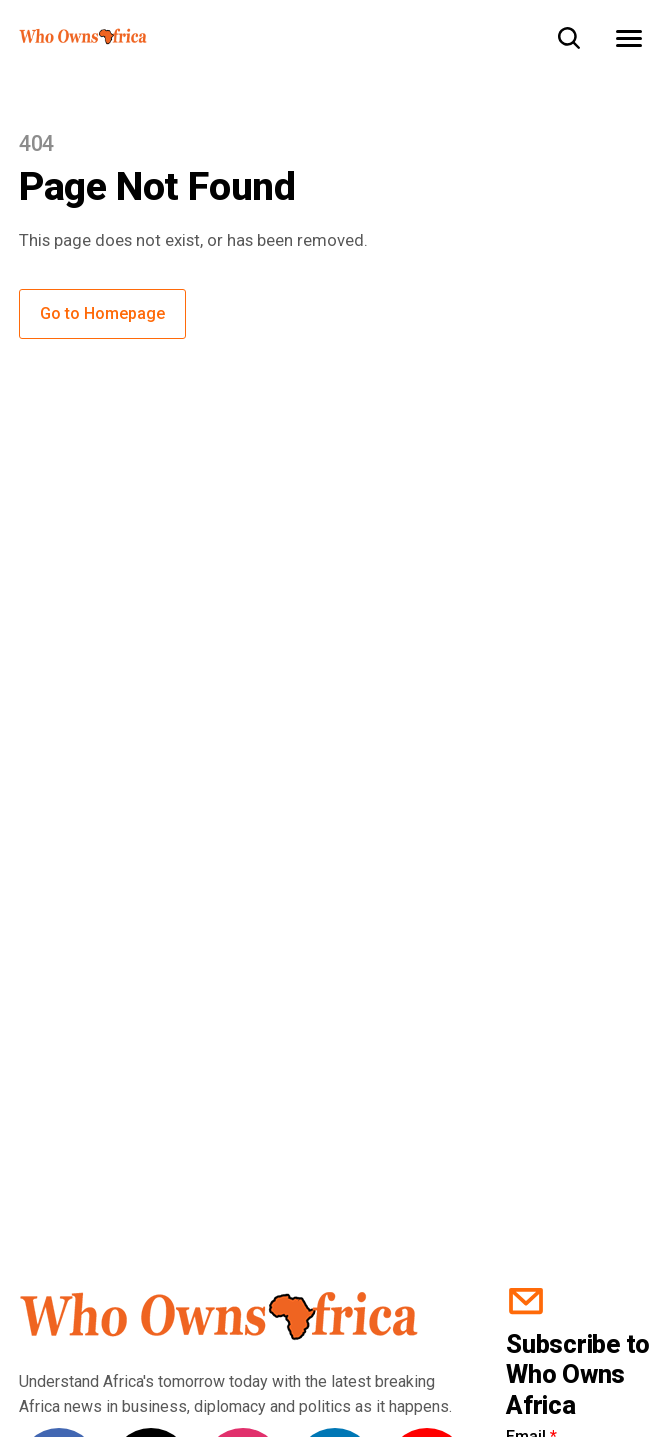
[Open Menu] (628, 38)
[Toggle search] (569, 38)
